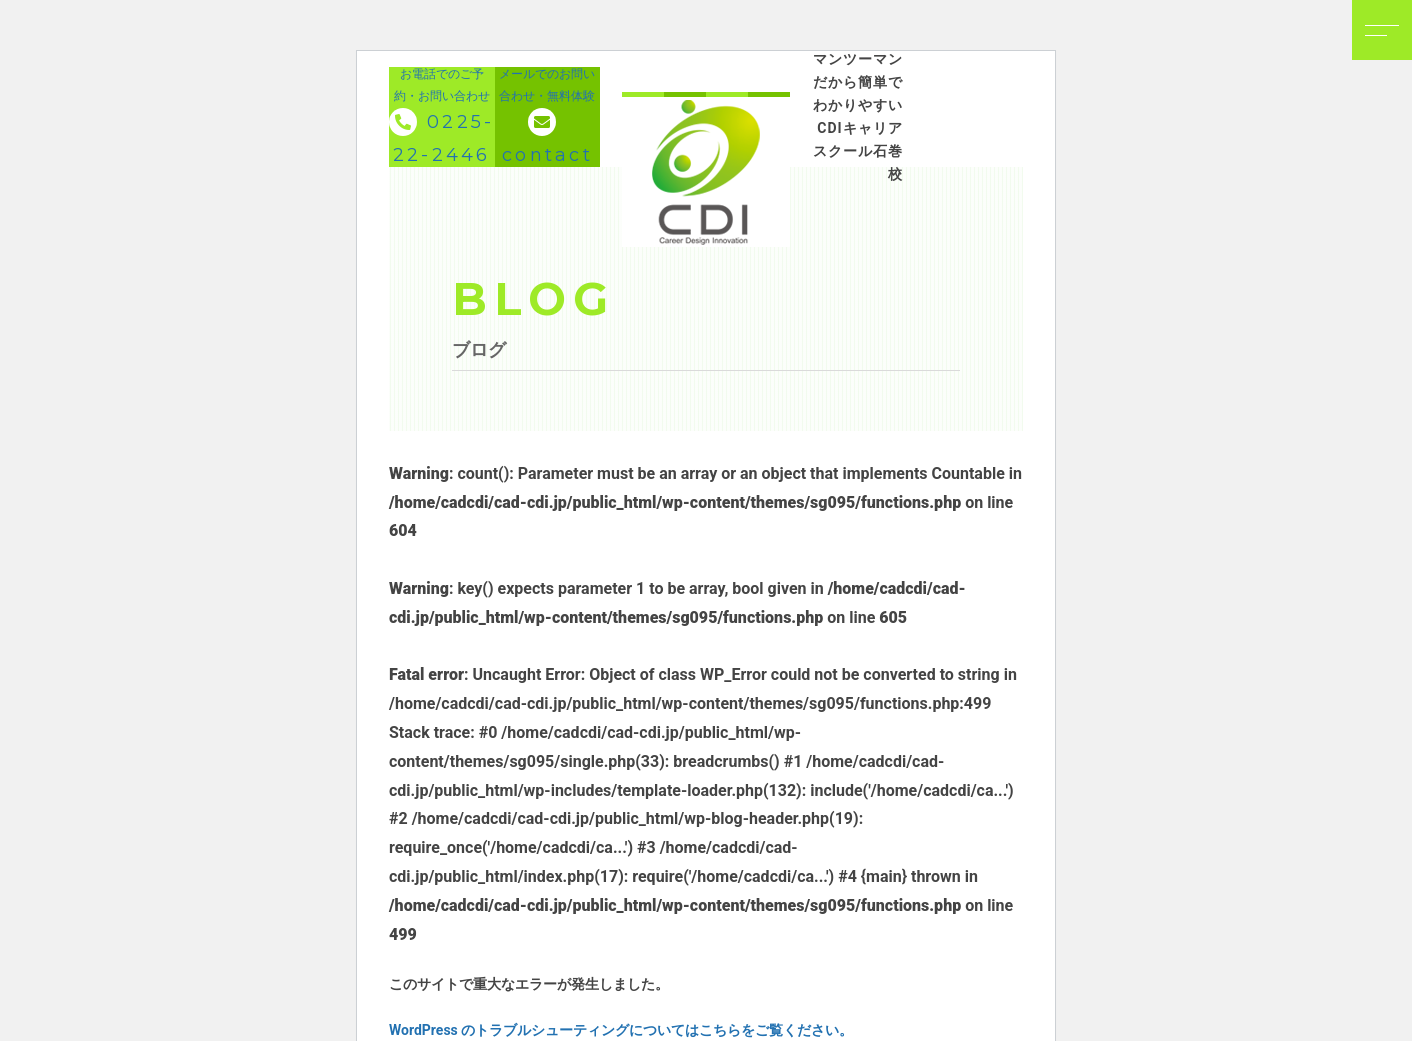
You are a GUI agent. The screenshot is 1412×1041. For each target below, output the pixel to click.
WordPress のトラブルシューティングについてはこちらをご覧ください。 (621, 1030)
